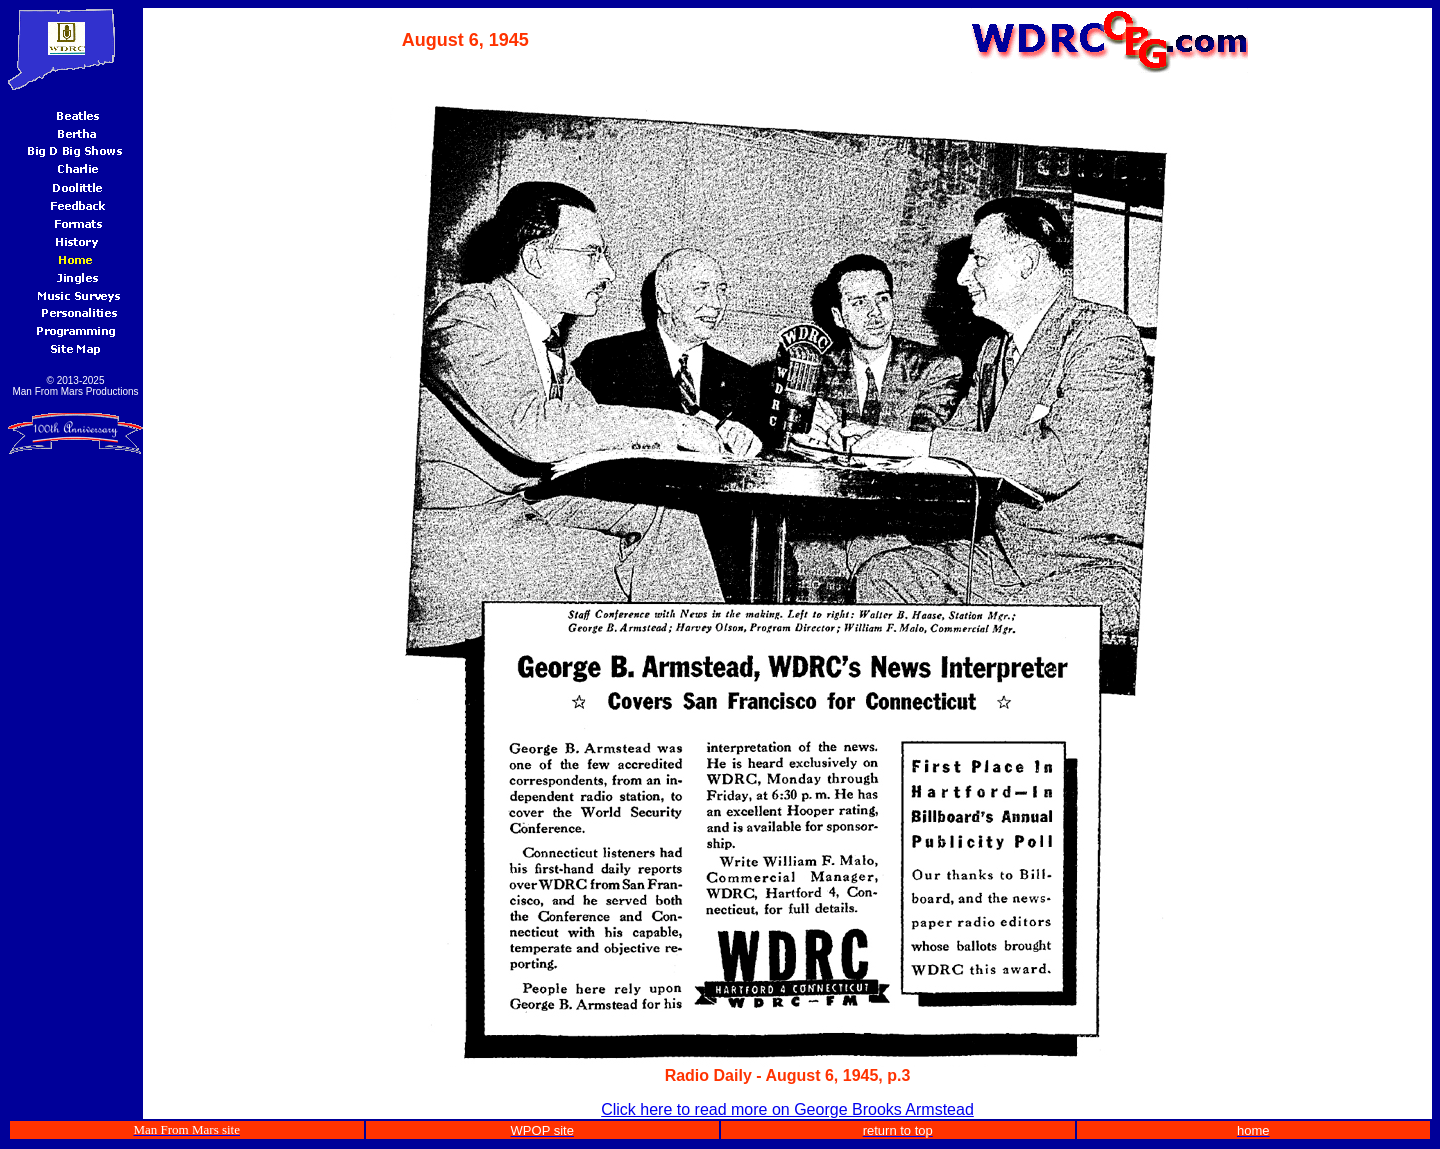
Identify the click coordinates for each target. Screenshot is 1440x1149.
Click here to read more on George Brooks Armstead (787, 1109)
